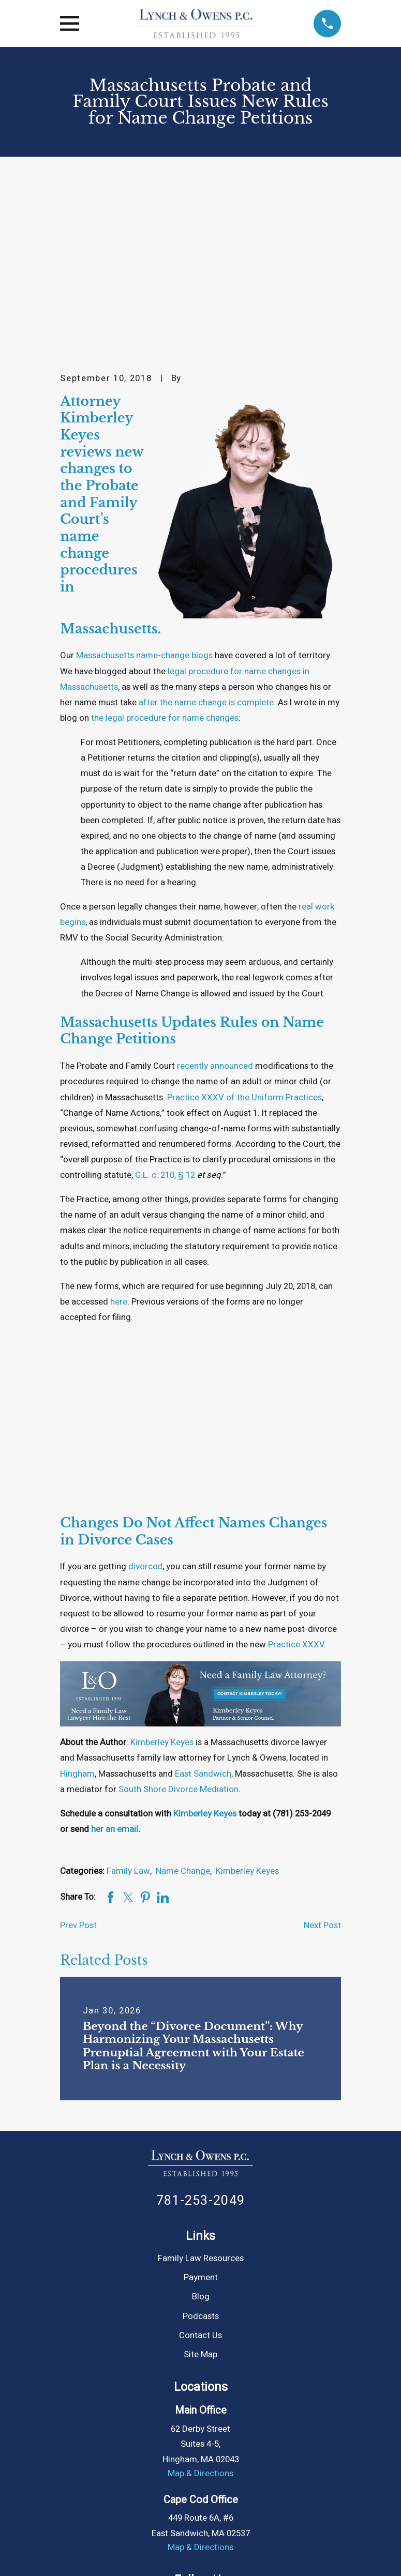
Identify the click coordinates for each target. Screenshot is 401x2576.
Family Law (128, 1697)
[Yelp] (288, 2429)
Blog (201, 2123)
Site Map (200, 2181)
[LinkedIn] (188, 2429)
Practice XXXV (296, 1471)
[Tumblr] (238, 2429)
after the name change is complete (206, 529)
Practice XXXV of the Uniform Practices (244, 923)
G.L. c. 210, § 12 (165, 1001)
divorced (145, 1393)
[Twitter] (163, 2429)
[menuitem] (74, 2551)
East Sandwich (203, 1600)
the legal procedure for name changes (165, 544)
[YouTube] (213, 2429)
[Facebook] (112, 2429)
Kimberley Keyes (162, 1569)
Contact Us (200, 2162)
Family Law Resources (201, 2085)
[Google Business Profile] (263, 2429)
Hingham (77, 1600)
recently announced (215, 892)
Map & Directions (200, 2300)
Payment (201, 2104)
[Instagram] (137, 2429)
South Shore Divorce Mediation (178, 1616)
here (118, 1128)
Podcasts (201, 2142)
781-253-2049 (200, 2027)
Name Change (183, 1697)
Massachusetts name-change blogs (144, 482)
